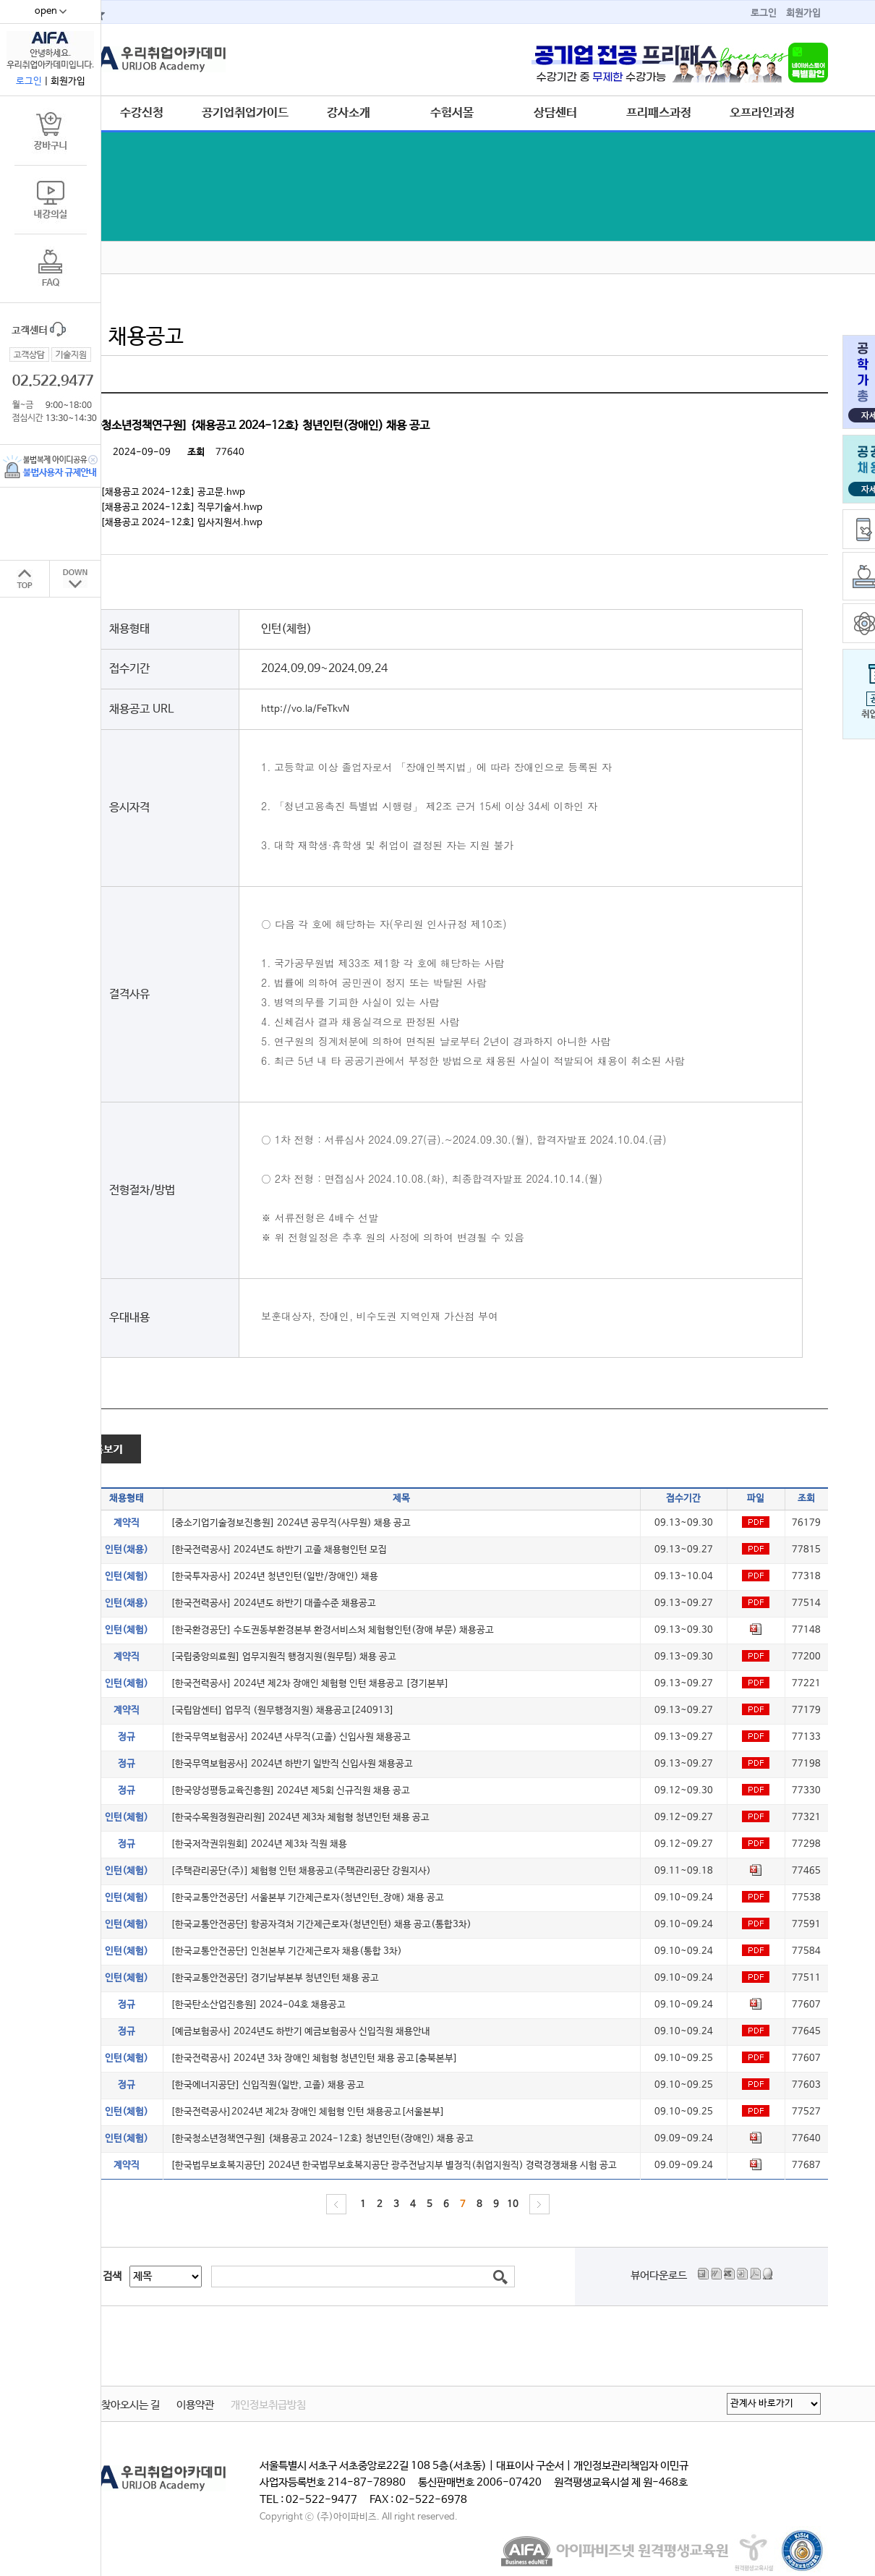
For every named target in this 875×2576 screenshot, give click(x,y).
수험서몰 (452, 113)
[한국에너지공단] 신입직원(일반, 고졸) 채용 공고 (267, 2085)
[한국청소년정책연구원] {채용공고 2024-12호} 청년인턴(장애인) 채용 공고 (322, 2138)
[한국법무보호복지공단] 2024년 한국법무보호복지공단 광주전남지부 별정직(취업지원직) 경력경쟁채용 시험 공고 (394, 2165)
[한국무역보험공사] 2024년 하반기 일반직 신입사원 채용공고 (292, 1764)
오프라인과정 (762, 113)
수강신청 (141, 113)
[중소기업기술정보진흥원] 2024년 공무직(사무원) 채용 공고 (291, 1523)
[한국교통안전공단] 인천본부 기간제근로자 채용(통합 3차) (286, 1951)
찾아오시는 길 (130, 2405)
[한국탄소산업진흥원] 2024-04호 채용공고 (258, 2004)
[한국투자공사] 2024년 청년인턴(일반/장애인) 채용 (274, 1576)
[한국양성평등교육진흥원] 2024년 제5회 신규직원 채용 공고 (290, 1790)
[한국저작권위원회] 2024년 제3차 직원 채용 (259, 1844)
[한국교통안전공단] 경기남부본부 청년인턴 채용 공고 (275, 1978)
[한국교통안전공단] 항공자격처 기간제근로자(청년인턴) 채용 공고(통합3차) (321, 1924)
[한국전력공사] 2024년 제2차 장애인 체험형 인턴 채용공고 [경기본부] (310, 1683)
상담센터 (555, 113)
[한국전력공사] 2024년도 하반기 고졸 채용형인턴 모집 (279, 1549)
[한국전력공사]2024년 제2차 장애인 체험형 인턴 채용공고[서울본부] (308, 2112)
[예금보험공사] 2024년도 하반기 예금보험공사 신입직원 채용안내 (300, 2031)
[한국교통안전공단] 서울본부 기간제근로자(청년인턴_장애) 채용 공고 (307, 1897)
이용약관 (195, 2405)
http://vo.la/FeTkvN (305, 709)
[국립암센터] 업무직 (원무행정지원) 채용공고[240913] (282, 1710)
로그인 (764, 13)
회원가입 (803, 13)
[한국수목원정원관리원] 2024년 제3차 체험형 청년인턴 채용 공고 (300, 1817)
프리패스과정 (658, 113)
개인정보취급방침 (268, 2405)
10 (512, 2204)
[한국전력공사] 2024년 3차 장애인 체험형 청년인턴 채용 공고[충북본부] (314, 2058)
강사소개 (348, 113)
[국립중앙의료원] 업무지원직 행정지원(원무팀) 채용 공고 (283, 1657)
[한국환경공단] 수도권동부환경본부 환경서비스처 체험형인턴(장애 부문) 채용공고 (332, 1630)
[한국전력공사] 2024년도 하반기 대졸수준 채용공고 (273, 1603)
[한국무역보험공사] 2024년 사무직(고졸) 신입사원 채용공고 (291, 1737)
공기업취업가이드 (245, 113)
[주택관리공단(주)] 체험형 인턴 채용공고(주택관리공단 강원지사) (301, 1871)
